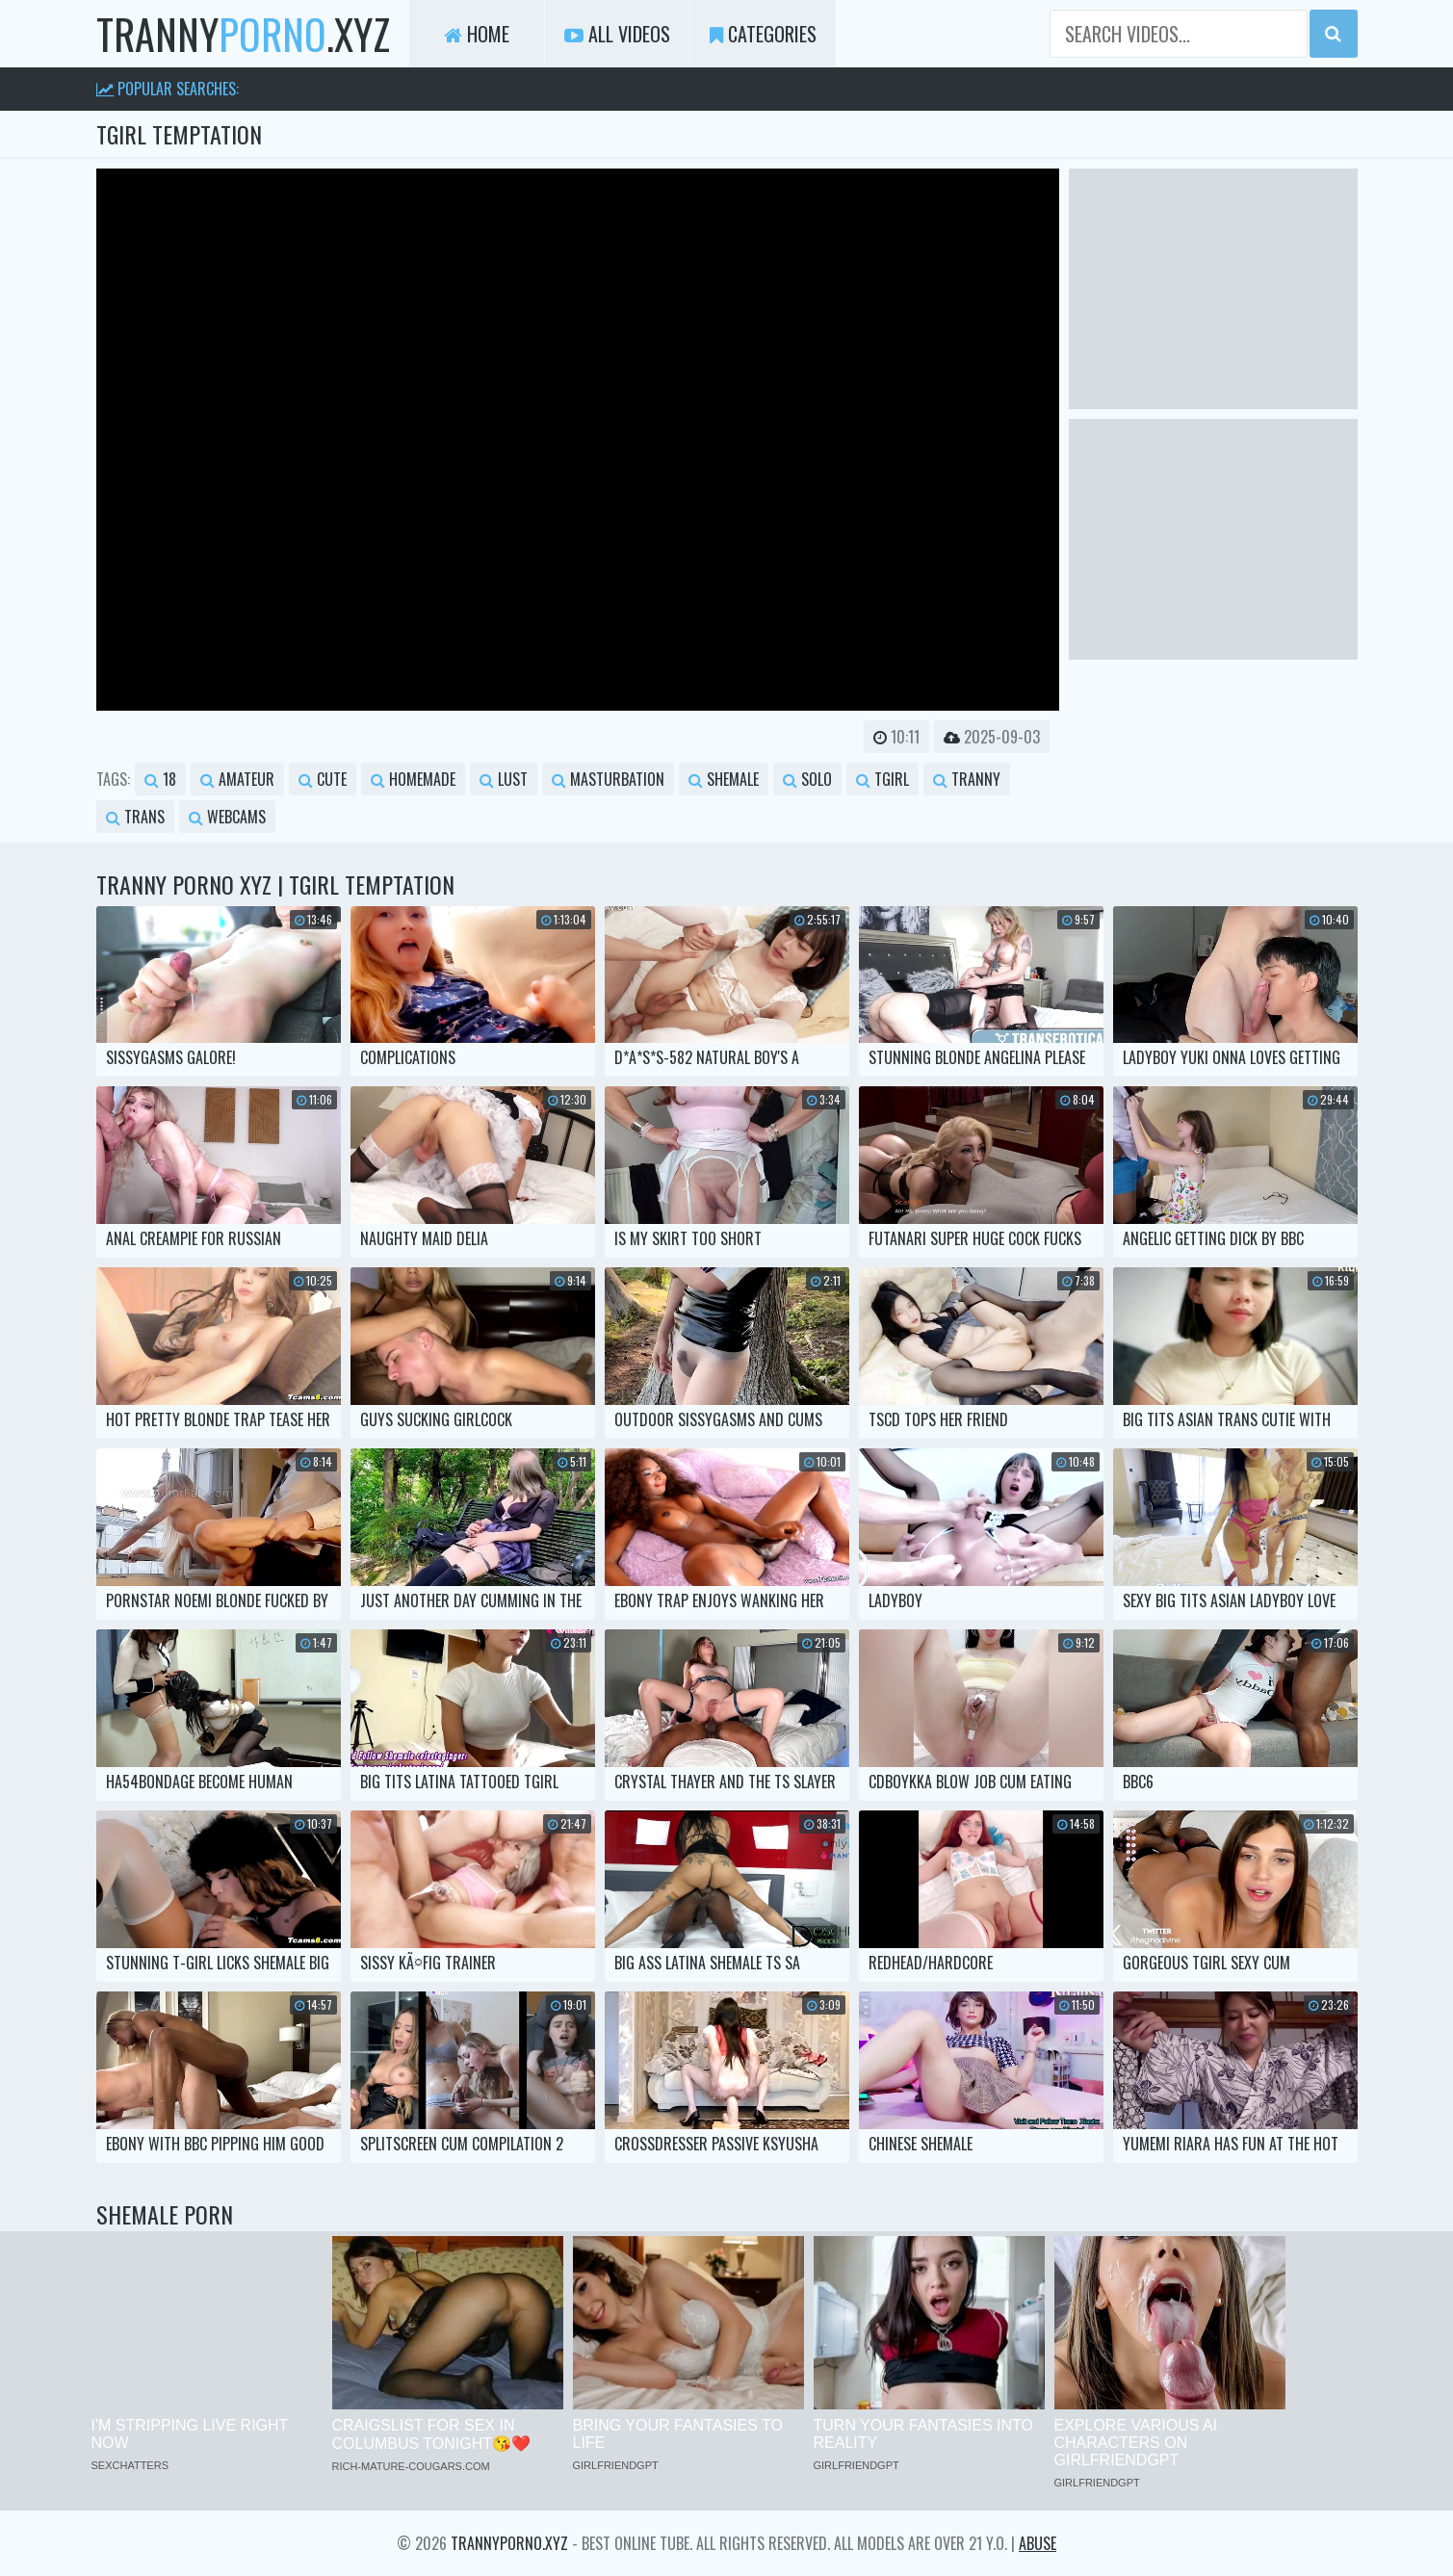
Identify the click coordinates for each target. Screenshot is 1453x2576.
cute (322, 779)
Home (476, 33)
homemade (413, 779)
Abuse (1037, 2543)
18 (160, 779)
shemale (723, 779)
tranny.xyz (243, 34)
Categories (763, 33)
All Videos (617, 33)
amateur (237, 779)
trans (135, 816)
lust (504, 779)
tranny (966, 779)
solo (807, 779)
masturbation (608, 779)
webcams (227, 816)
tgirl (882, 779)
